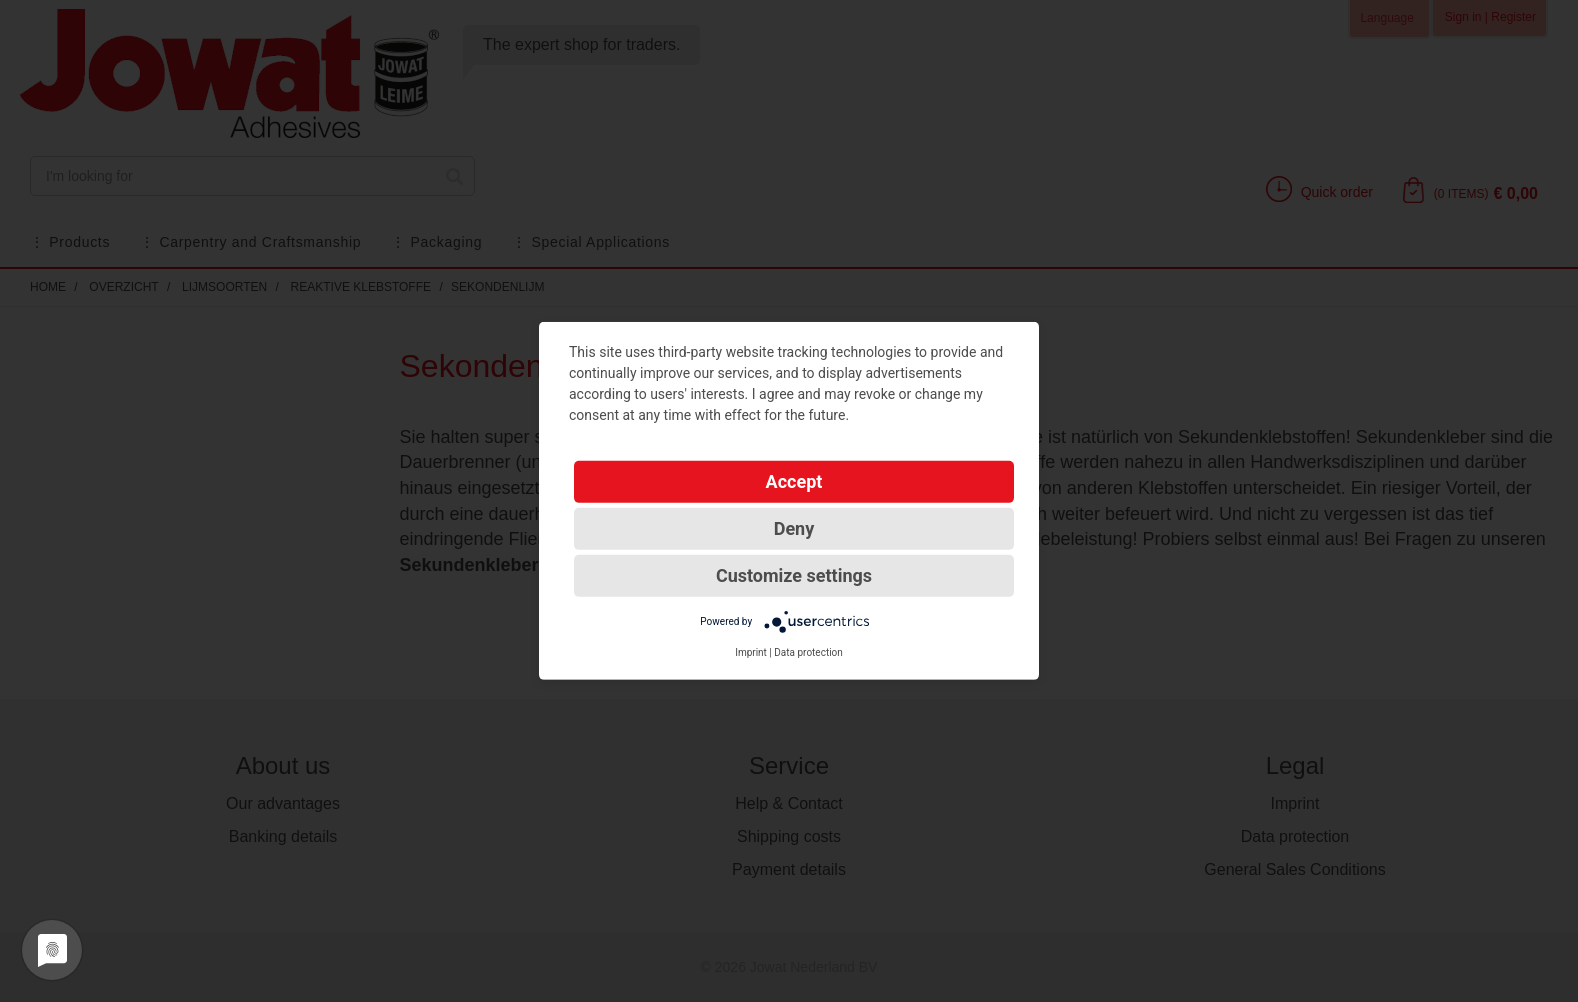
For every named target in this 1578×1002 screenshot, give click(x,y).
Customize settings (794, 575)
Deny (794, 528)
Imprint (751, 652)
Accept (794, 481)
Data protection (808, 652)
